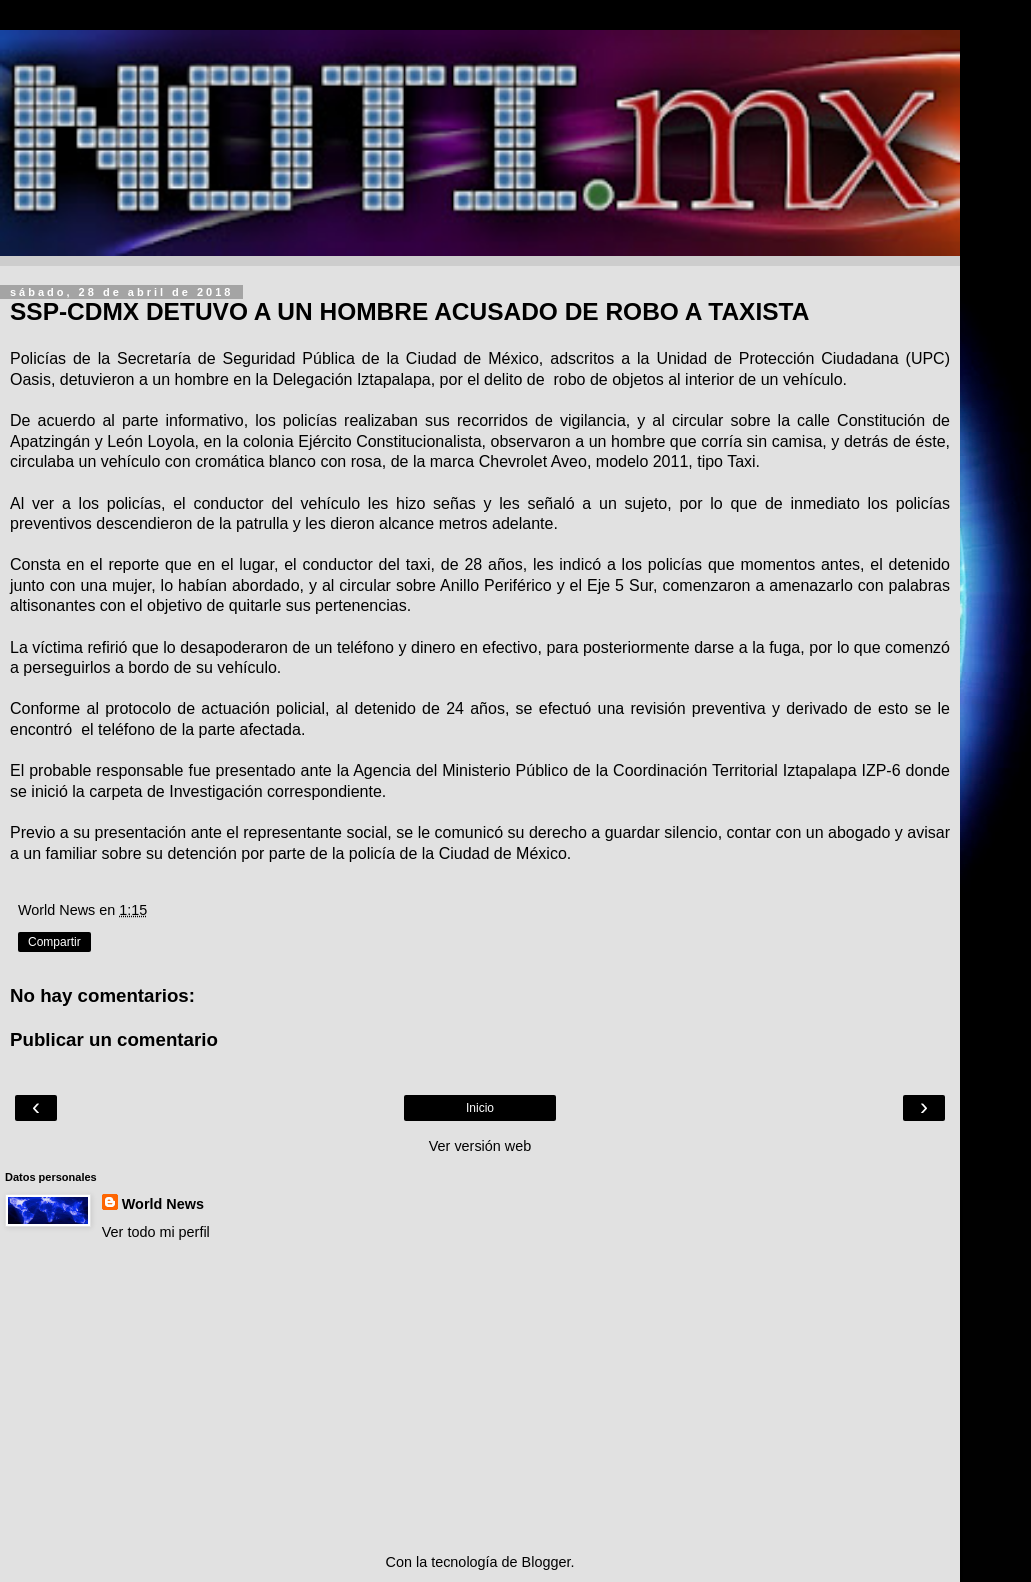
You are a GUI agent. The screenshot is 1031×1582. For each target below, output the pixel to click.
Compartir (54, 942)
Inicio (480, 1108)
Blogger (546, 1562)
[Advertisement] (480, 1397)
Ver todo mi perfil (156, 1232)
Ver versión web (480, 1146)
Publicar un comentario (114, 1039)
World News (163, 1204)
